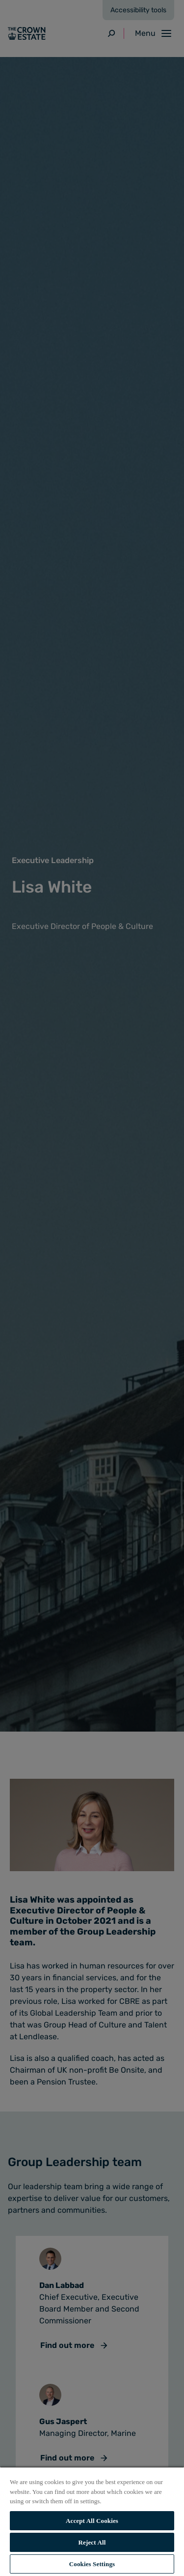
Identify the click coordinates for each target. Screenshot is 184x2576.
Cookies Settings (92, 2564)
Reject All (92, 2542)
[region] (92, 2521)
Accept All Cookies (92, 2520)
